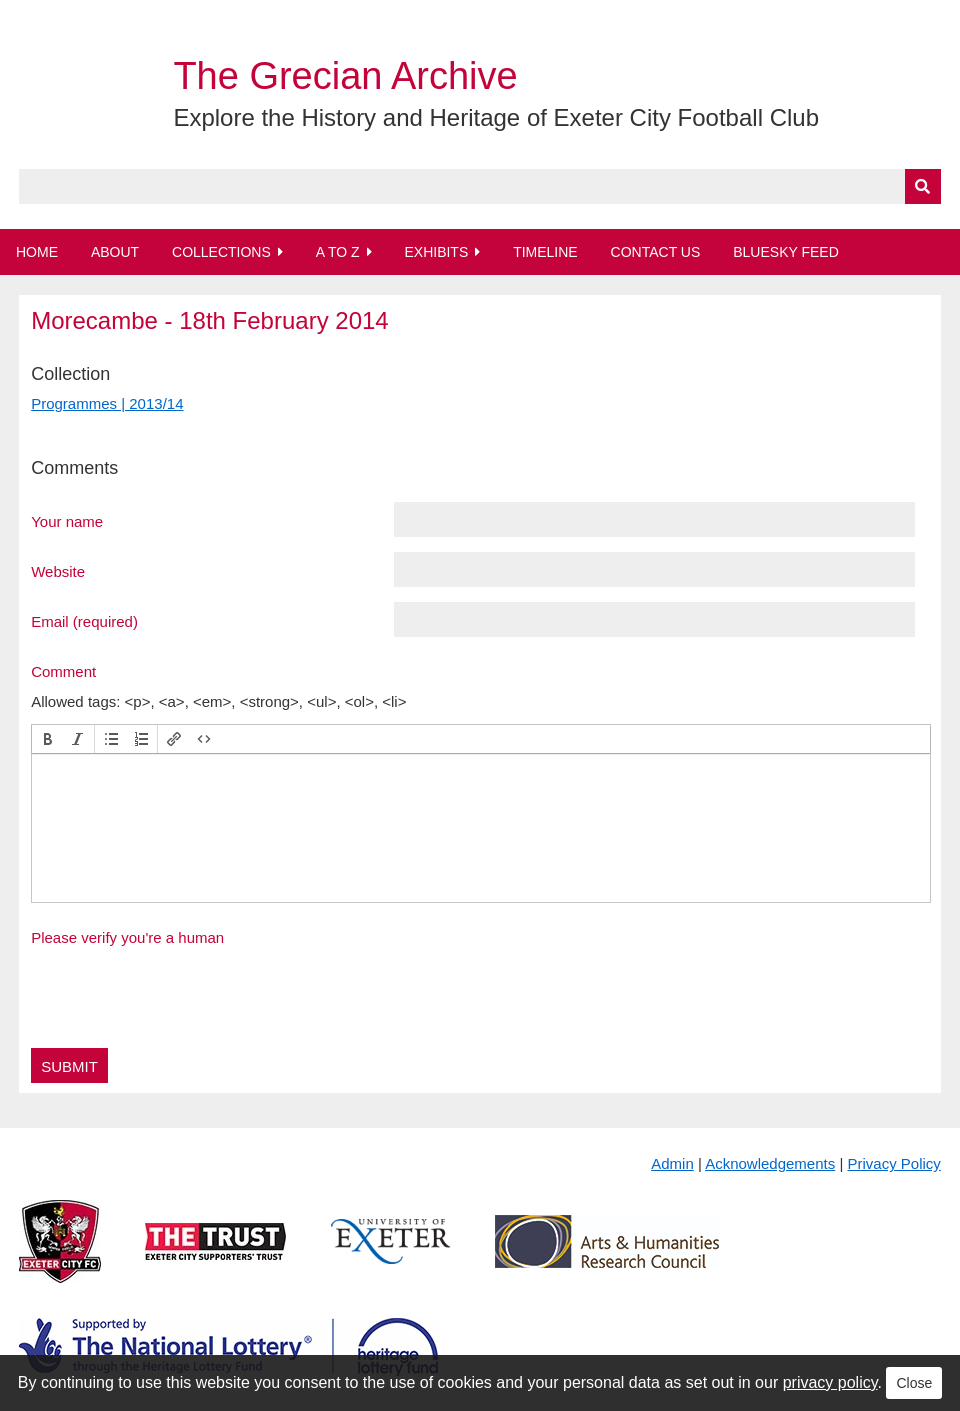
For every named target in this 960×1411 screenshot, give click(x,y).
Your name (67, 521)
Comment (63, 671)
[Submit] (923, 186)
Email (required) (84, 621)
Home (37, 252)
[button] (48, 739)
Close (914, 1383)
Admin (672, 1163)
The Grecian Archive (345, 76)
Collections (221, 252)
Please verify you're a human (127, 937)
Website (58, 571)
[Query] (480, 186)
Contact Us (656, 252)
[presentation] (48, 739)
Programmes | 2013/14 (107, 403)
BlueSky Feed (786, 252)
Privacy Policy (893, 1163)
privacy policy (830, 1382)
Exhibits (436, 252)
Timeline (545, 252)
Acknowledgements (770, 1163)
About (115, 252)
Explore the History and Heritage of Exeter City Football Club (496, 117)
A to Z (338, 252)
